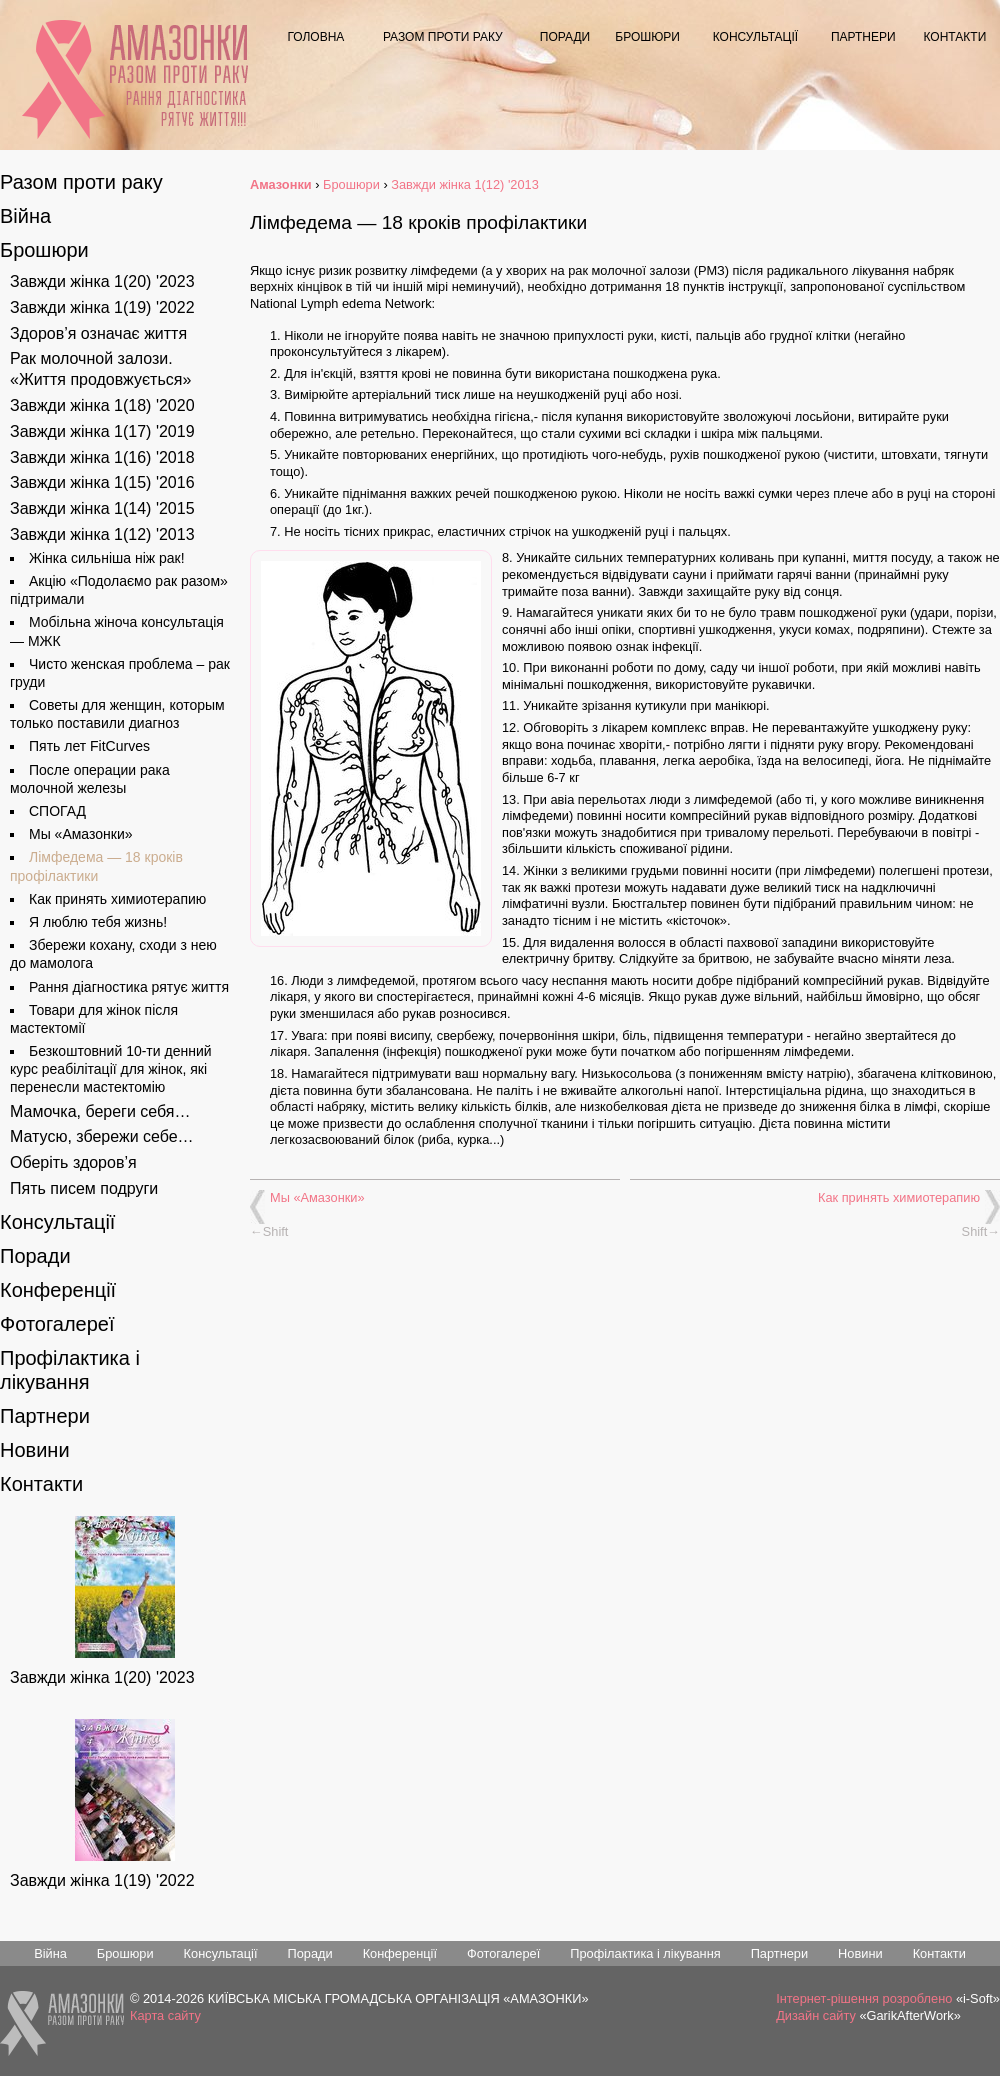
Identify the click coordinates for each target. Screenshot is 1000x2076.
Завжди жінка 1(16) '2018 (102, 457)
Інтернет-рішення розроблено (864, 1998)
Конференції (58, 1290)
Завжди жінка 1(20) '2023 (102, 281)
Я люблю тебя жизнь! (98, 922)
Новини (35, 1450)
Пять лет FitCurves (89, 746)
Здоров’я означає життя (98, 333)
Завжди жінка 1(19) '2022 (102, 307)
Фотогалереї (57, 1324)
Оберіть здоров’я (73, 1162)
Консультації (755, 37)
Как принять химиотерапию (899, 1197)
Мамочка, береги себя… (100, 1111)
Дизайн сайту (816, 2015)
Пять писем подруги (84, 1188)
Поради (565, 37)
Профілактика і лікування (645, 1953)
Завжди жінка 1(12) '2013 (102, 534)
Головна (315, 37)
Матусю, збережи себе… (102, 1136)
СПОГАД (57, 811)
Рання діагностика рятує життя (186, 108)
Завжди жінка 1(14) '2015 (102, 508)
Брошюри (647, 37)
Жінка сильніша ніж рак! (107, 558)
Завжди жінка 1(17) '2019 (102, 431)
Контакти (955, 37)
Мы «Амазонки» (317, 1197)
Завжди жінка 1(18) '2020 (102, 405)
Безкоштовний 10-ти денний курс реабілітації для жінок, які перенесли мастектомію (111, 1069)
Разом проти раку (443, 37)
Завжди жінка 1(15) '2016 (102, 482)
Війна (25, 216)
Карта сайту (165, 2015)
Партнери (863, 37)
